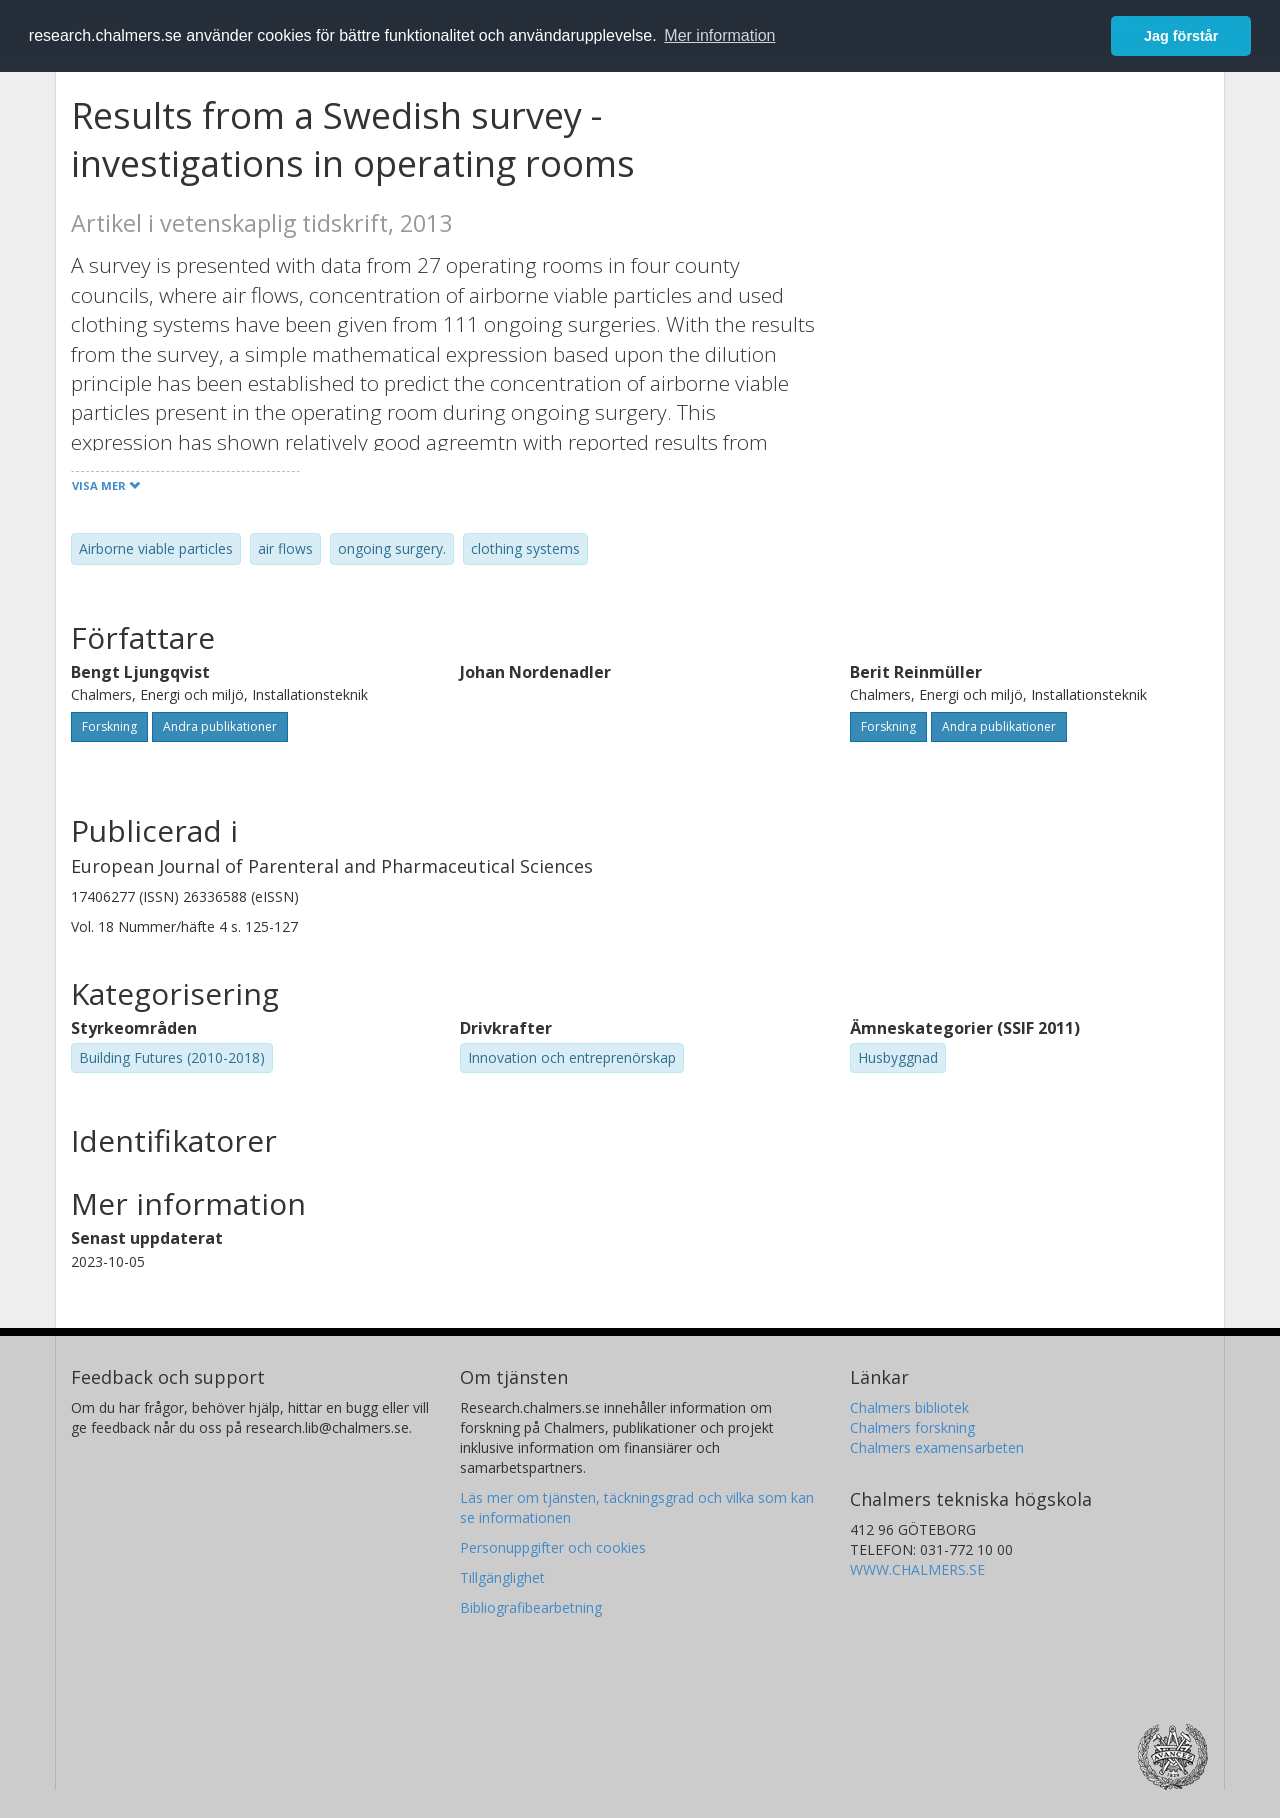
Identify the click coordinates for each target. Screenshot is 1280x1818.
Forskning (109, 726)
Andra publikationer (220, 726)
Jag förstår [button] (1181, 36)
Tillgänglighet (502, 1577)
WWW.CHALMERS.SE (917, 1569)
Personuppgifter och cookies (553, 1547)
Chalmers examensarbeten (937, 1447)
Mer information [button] (719, 35)
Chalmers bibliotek (909, 1407)
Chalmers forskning (912, 1427)
